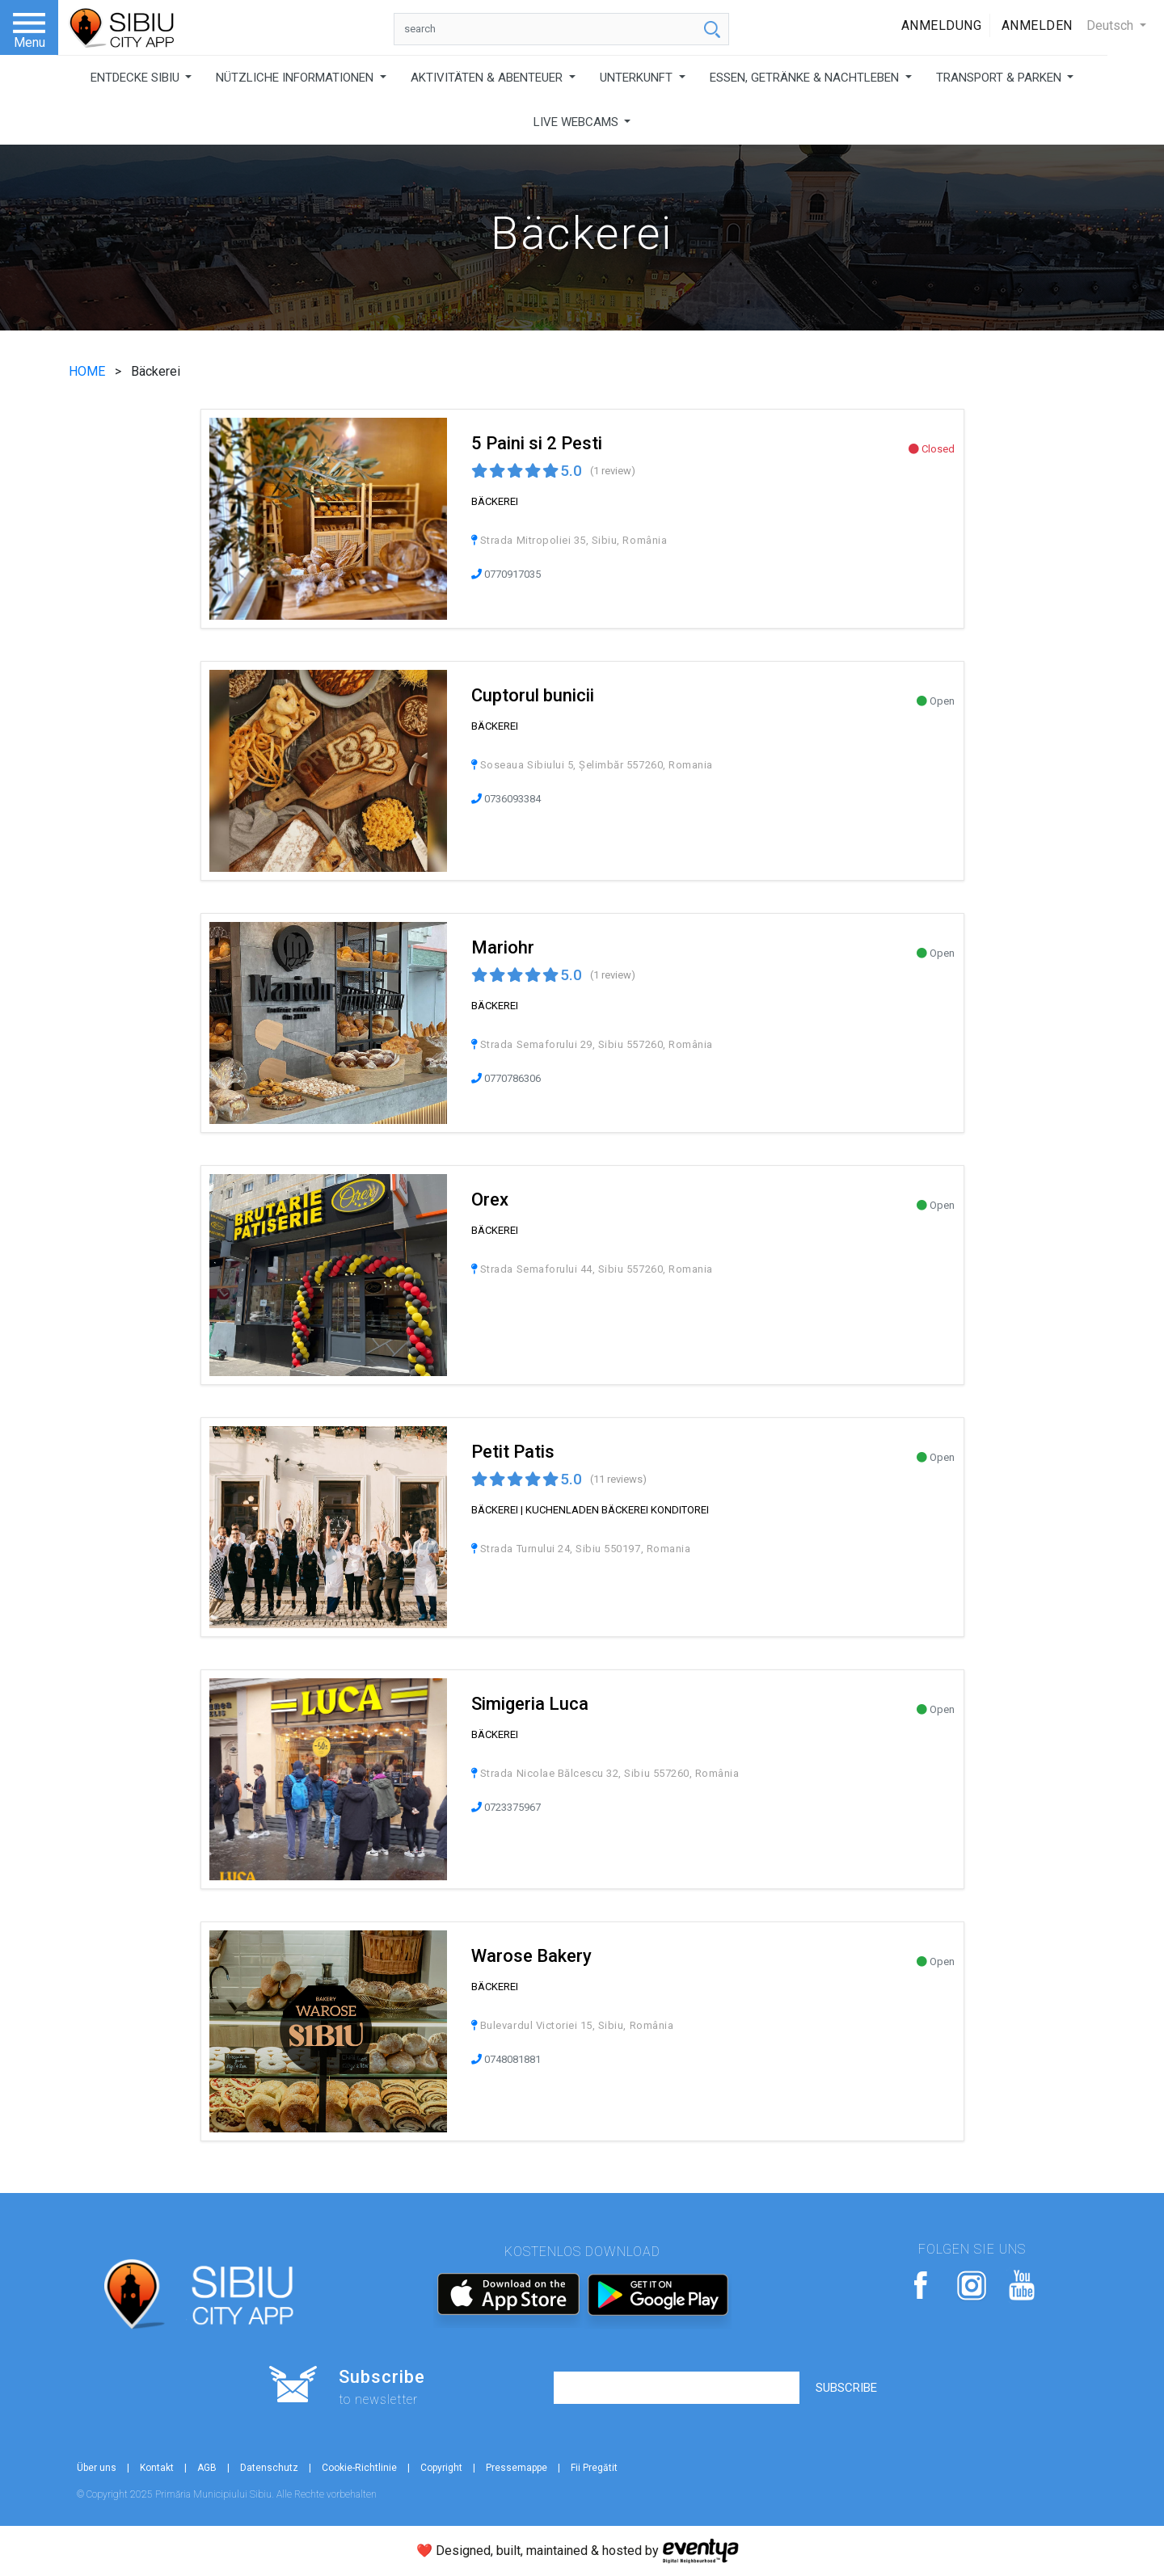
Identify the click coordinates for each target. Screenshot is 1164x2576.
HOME (88, 371)
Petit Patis (513, 1452)
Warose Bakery (531, 1956)
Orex (489, 1199)
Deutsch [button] (1111, 25)
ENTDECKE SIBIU (137, 77)
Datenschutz (269, 2467)
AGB (207, 2467)
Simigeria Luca (529, 1704)
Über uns (96, 2467)
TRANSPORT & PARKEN (1000, 77)
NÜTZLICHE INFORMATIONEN (296, 77)
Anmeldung (941, 25)
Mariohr (502, 947)
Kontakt (157, 2467)
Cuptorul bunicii (532, 695)
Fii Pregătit (594, 2467)
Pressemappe (516, 2467)
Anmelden (1037, 25)
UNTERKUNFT (638, 77)
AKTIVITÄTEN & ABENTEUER (488, 77)
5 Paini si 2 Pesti (536, 443)
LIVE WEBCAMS (578, 122)
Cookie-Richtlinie (359, 2467)
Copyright (441, 2467)
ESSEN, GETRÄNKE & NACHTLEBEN (806, 77)
